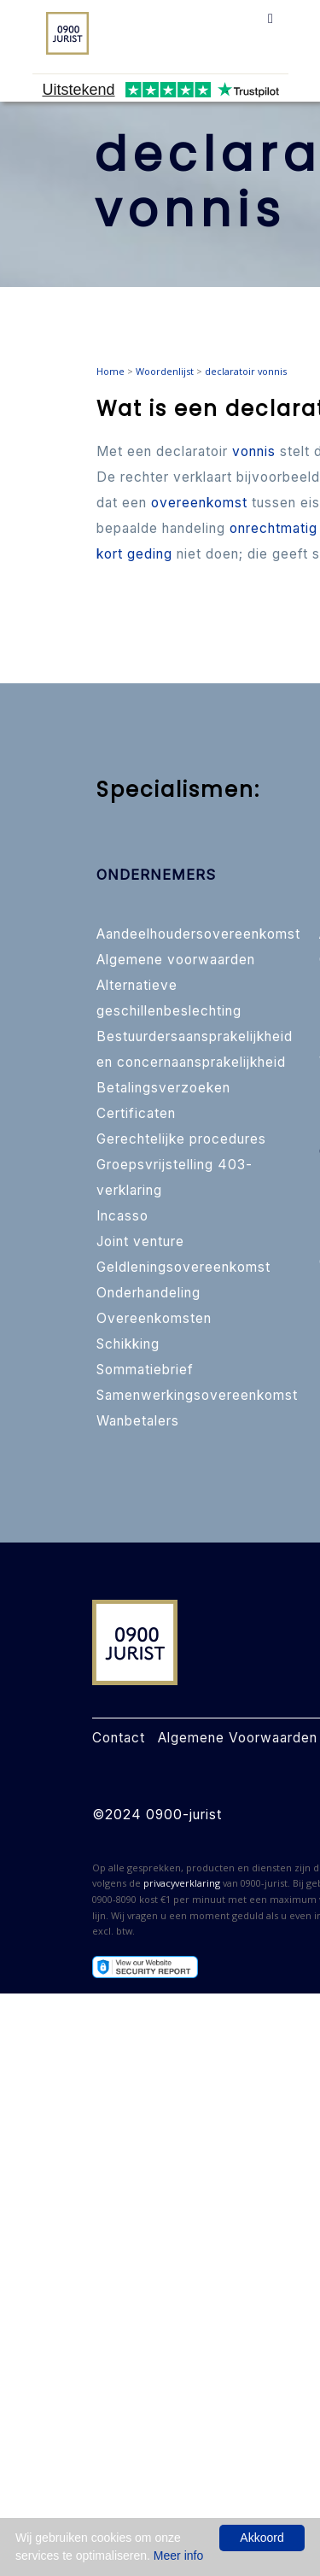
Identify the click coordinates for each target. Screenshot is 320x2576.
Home (110, 371)
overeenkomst (199, 503)
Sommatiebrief (145, 1369)
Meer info (178, 2555)
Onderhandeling (148, 1293)
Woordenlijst (165, 371)
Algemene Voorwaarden (237, 1738)
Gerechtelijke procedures (181, 1139)
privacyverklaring (181, 1882)
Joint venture (140, 1241)
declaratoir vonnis (246, 371)
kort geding (134, 554)
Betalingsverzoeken (163, 1088)
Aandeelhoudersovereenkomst (198, 934)
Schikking (128, 1344)
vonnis (254, 451)
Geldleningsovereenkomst (183, 1267)
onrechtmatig (273, 528)
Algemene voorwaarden (175, 959)
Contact (118, 1738)
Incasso (122, 1216)
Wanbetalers (137, 1421)
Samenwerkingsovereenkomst (197, 1395)
